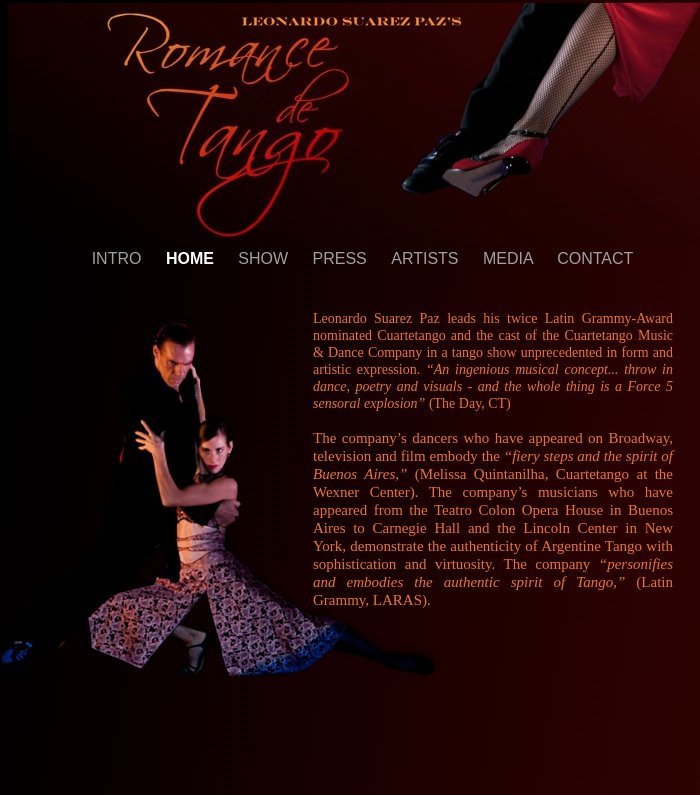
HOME (192, 258)
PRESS (342, 258)
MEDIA (510, 258)
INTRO (119, 258)
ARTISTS (427, 258)
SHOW (265, 258)
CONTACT (595, 258)
